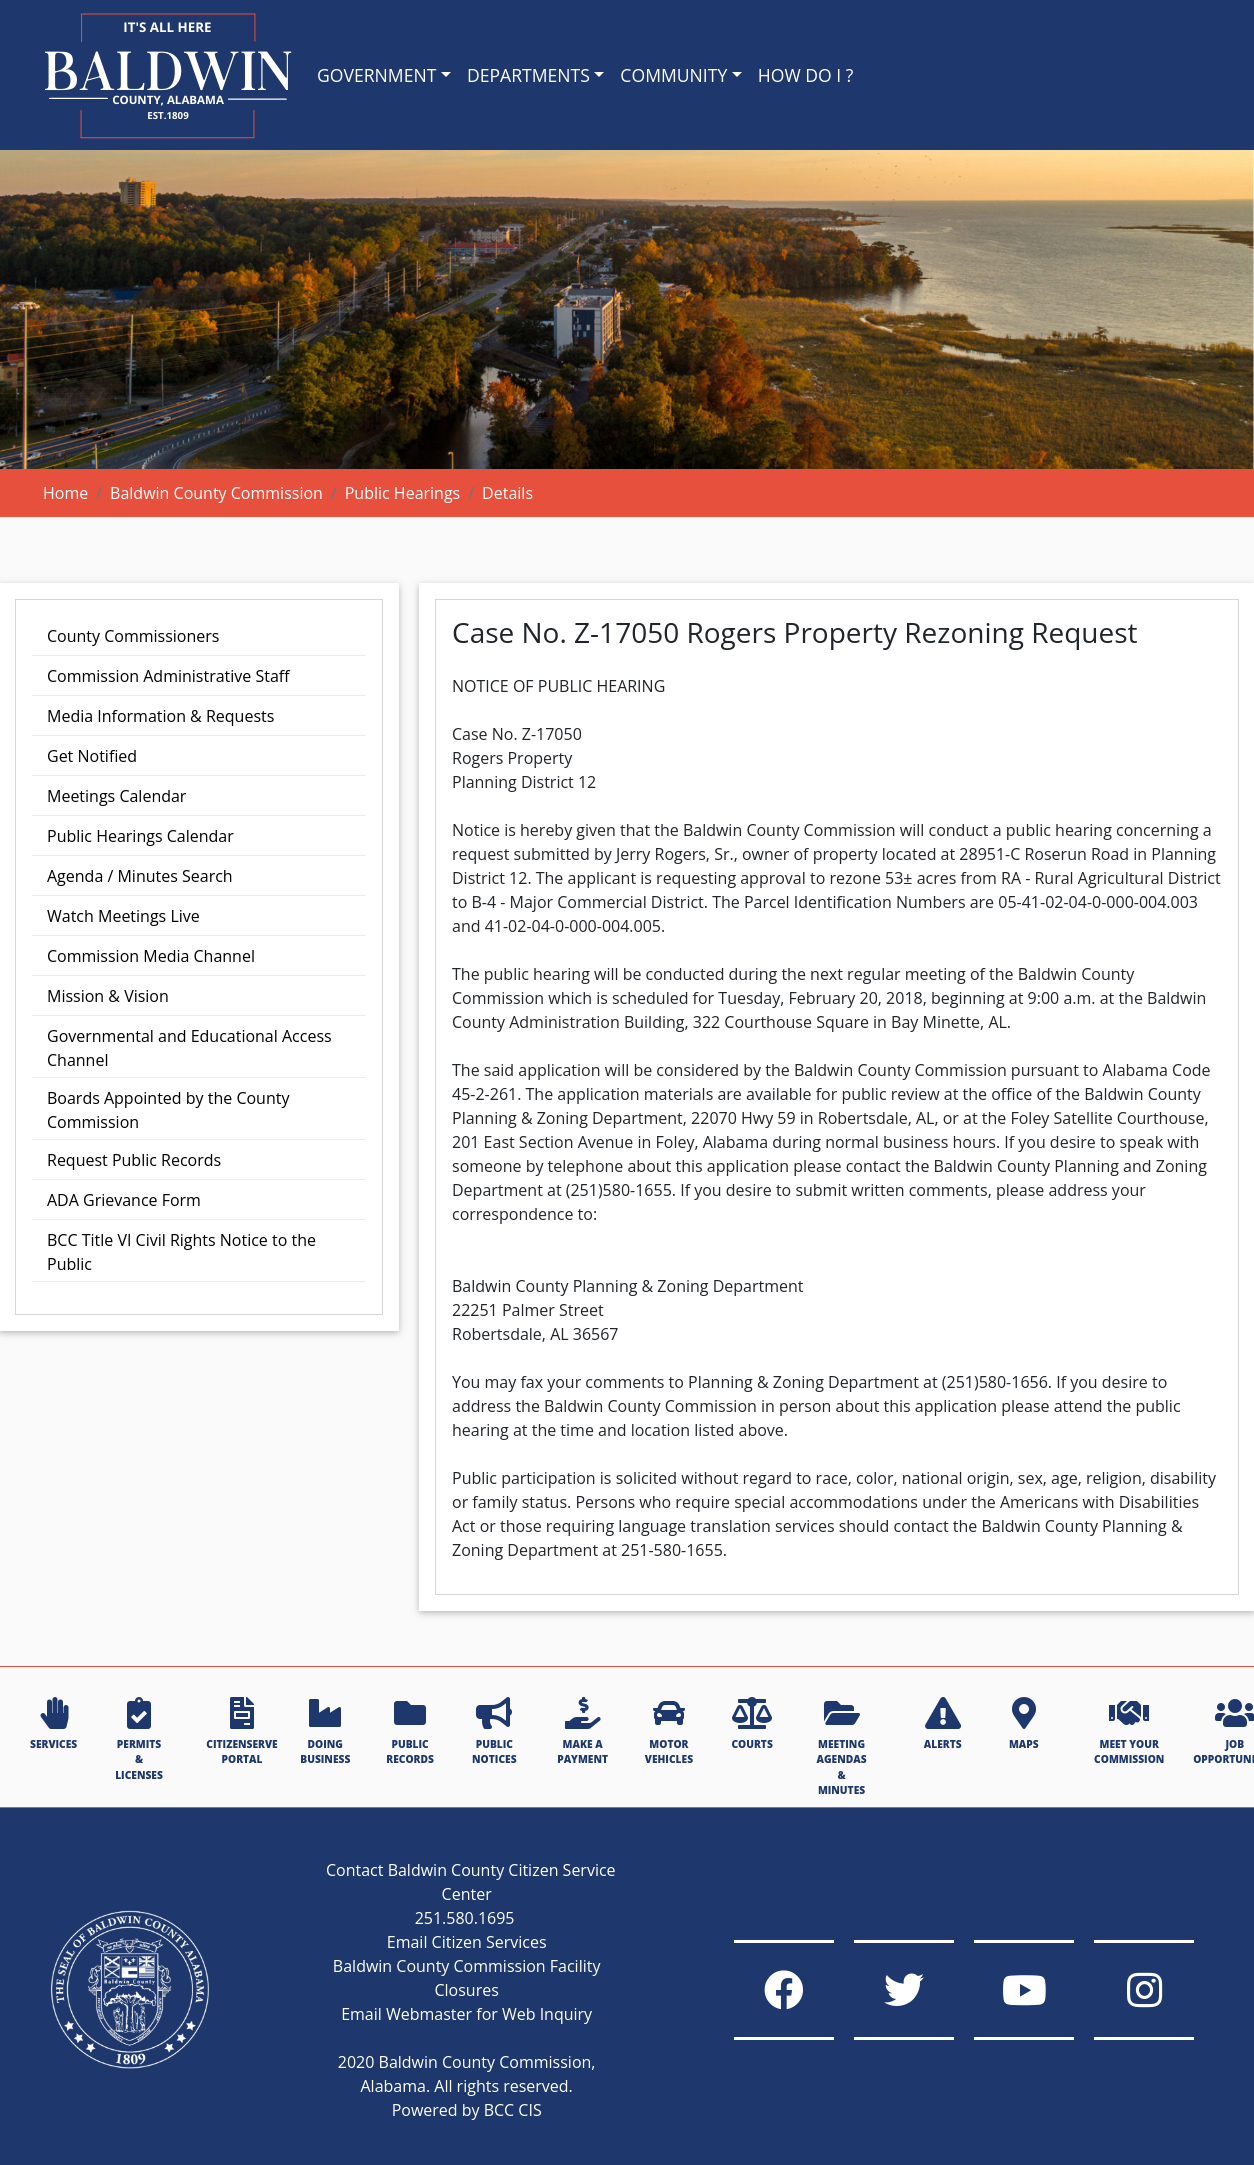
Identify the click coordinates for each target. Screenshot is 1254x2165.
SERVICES (53, 1724)
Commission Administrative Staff (168, 676)
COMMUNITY (673, 75)
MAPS (1024, 1724)
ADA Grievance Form (124, 1200)
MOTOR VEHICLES (669, 1731)
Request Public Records (134, 1160)
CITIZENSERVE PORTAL (241, 1731)
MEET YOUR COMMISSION (1129, 1731)
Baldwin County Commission (216, 493)
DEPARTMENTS (528, 75)
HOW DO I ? (806, 75)
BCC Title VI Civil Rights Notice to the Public (181, 1252)
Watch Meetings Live (123, 916)
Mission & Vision (108, 996)
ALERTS (943, 1724)
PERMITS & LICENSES (139, 1739)
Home (65, 493)
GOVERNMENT (376, 75)
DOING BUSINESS (325, 1731)
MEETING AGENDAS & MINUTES (842, 1747)
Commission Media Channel (151, 956)
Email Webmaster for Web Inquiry (466, 2014)
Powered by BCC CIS (467, 2110)
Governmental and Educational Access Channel (189, 1048)
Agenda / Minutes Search (140, 876)
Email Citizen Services (467, 1942)
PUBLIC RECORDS (410, 1731)
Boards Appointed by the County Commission (168, 1110)
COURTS (751, 1724)
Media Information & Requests (160, 716)
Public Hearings (403, 493)
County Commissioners (133, 636)
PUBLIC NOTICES (494, 1731)
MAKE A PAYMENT (582, 1731)
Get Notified (92, 756)
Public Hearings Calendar (140, 836)
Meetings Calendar (116, 796)
